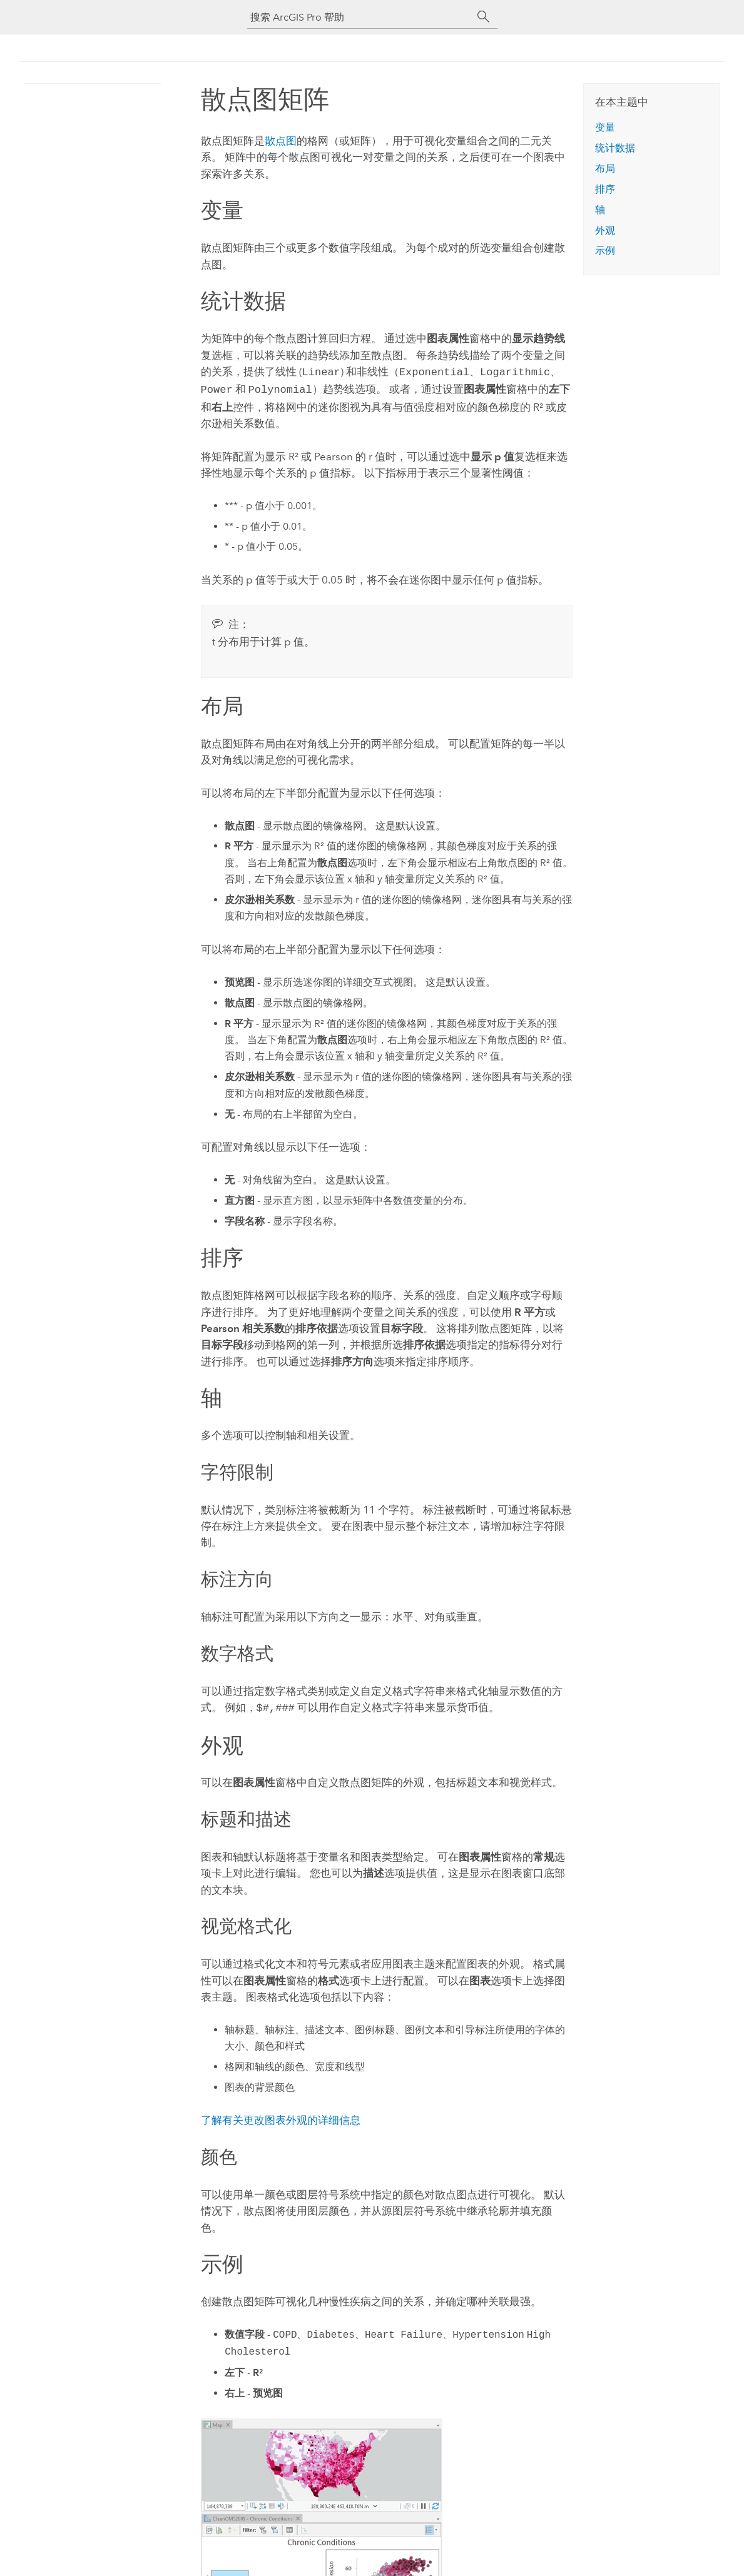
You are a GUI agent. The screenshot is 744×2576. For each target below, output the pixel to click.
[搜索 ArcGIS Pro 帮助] (359, 17)
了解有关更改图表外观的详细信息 (280, 2116)
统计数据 (615, 148)
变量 (605, 127)
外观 (605, 230)
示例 (605, 250)
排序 (605, 189)
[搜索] (483, 17)
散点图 (281, 140)
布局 (605, 168)
